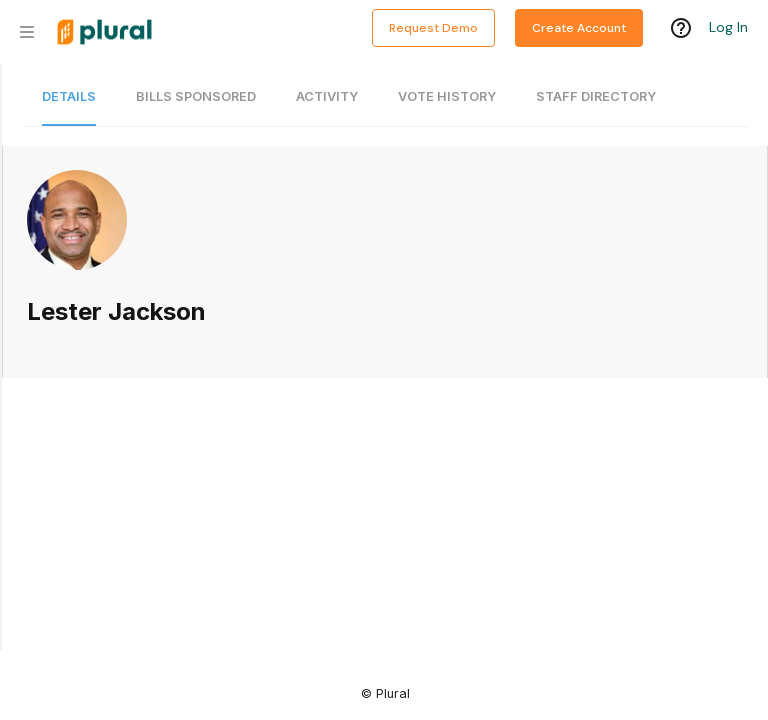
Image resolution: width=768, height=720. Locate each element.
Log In (728, 27)
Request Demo (433, 28)
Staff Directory (596, 96)
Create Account (579, 28)
